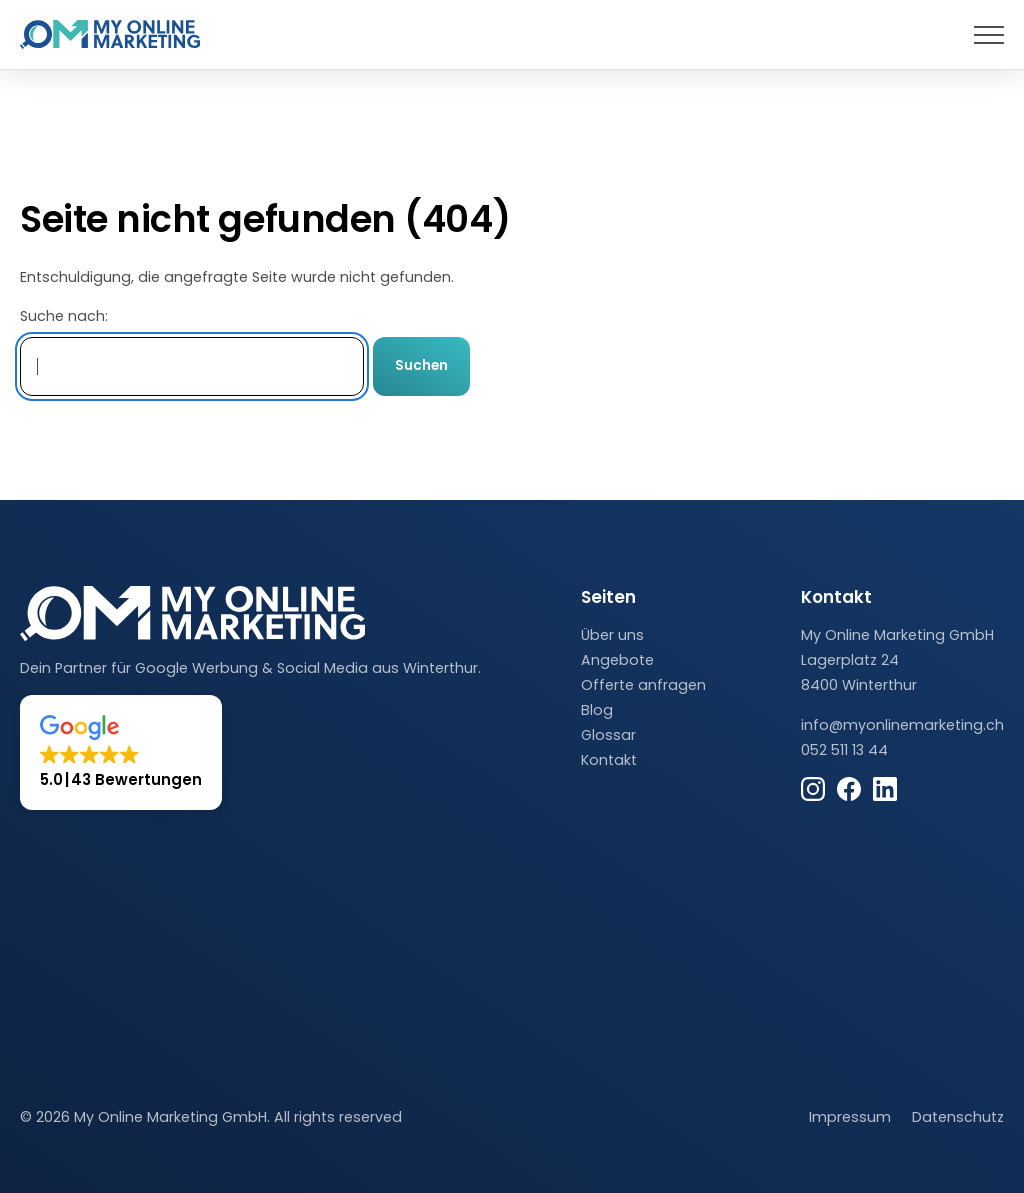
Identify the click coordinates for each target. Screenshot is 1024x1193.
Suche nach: (64, 316)
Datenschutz (958, 1117)
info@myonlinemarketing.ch (902, 725)
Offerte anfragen (643, 685)
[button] (121, 752)
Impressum (850, 1117)
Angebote (617, 660)
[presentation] (989, 35)
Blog (597, 710)
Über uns (612, 635)
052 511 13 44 (844, 750)
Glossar (608, 735)
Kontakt (609, 760)
